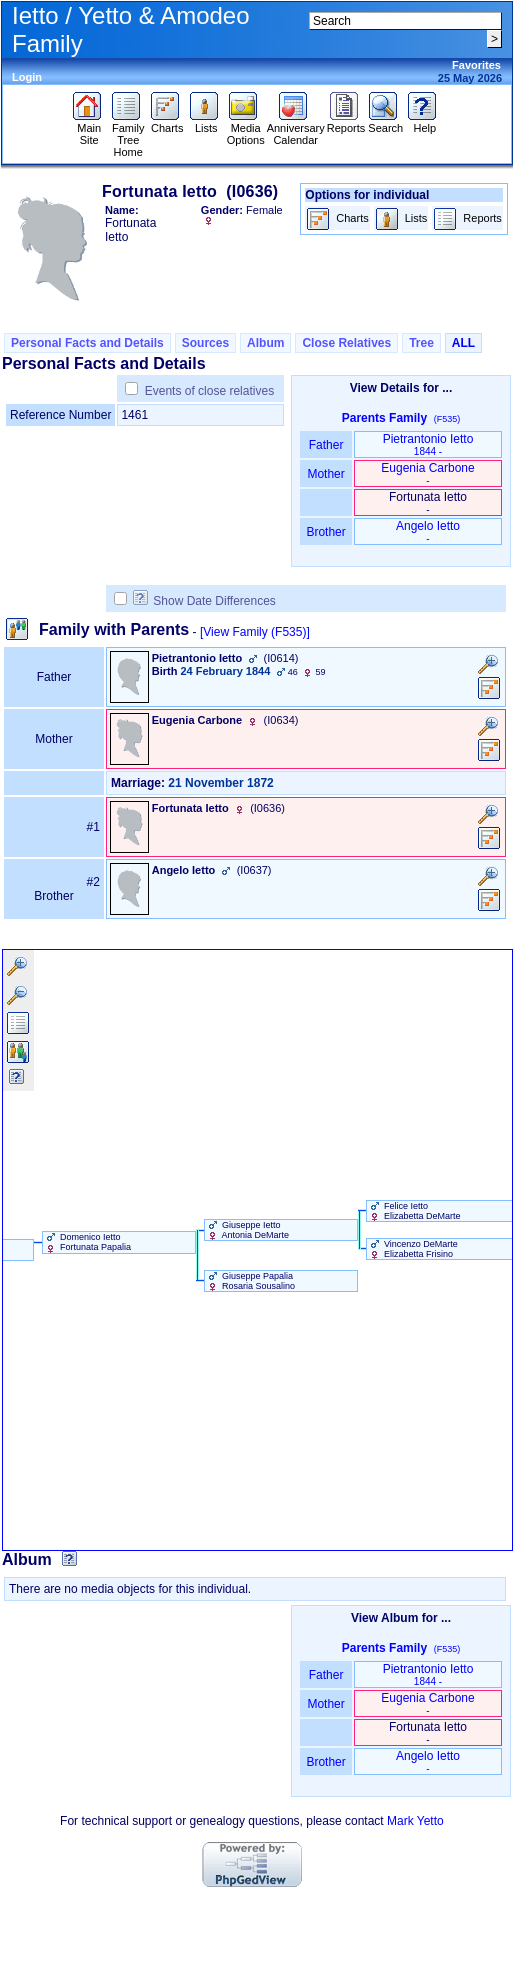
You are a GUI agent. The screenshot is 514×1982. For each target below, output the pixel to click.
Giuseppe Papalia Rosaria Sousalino (250, 1281)
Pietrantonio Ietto (428, 444)
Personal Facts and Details (87, 343)
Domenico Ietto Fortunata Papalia (87, 1242)
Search (385, 123)
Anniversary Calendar (296, 129)
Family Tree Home (128, 135)
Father (325, 445)
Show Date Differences (204, 601)
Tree (421, 343)
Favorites (476, 65)
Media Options (246, 129)
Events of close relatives (209, 391)
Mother (326, 474)
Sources (205, 343)
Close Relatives (346, 343)
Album (265, 343)
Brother (325, 532)
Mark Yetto (415, 1821)
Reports (346, 123)
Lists (206, 123)
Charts (167, 123)
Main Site (89, 129)
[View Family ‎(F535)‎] (255, 632)
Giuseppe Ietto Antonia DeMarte (247, 1230)
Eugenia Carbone (427, 473)
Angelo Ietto (428, 531)
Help (424, 123)
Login (27, 77)
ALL (463, 343)
